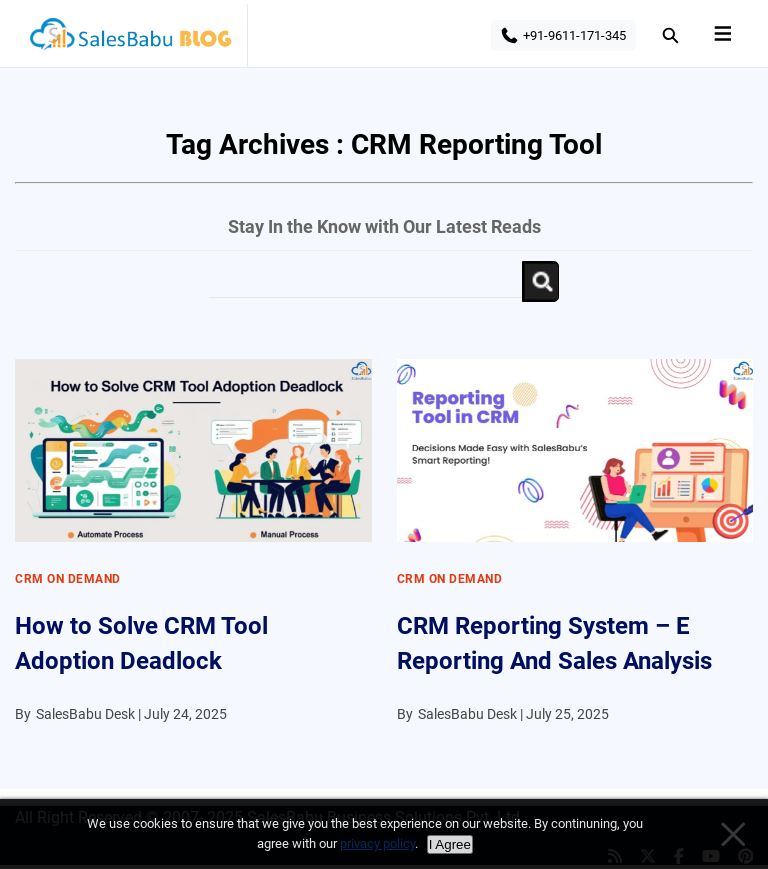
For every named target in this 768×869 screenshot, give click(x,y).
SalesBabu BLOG (129, 40)
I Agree (450, 844)
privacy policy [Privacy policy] (377, 843)
